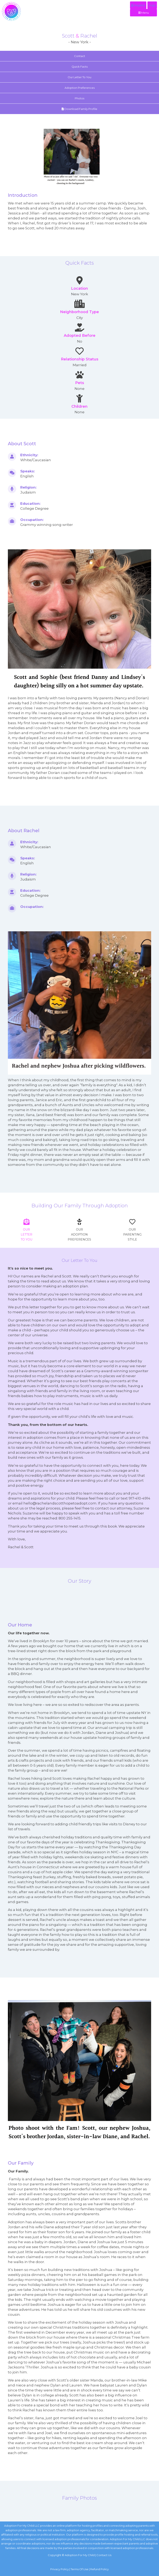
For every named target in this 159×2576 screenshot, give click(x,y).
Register (138, 5)
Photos (79, 98)
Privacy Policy (59, 2569)
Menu (143, 12)
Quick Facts (80, 66)
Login (152, 5)
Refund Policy (99, 2569)
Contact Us (103, 2555)
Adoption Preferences (80, 87)
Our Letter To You (79, 77)
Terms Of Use (79, 2569)
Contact (79, 56)
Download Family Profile (79, 109)
